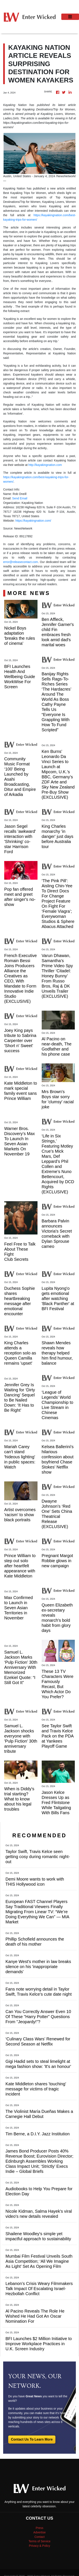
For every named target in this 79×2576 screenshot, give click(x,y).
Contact (39, 2536)
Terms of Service (39, 2541)
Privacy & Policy (39, 2545)
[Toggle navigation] (70, 17)
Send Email (19, 498)
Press (39, 2528)
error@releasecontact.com (20, 562)
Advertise (39, 2532)
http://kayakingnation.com (45, 465)
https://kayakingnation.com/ (33, 520)
